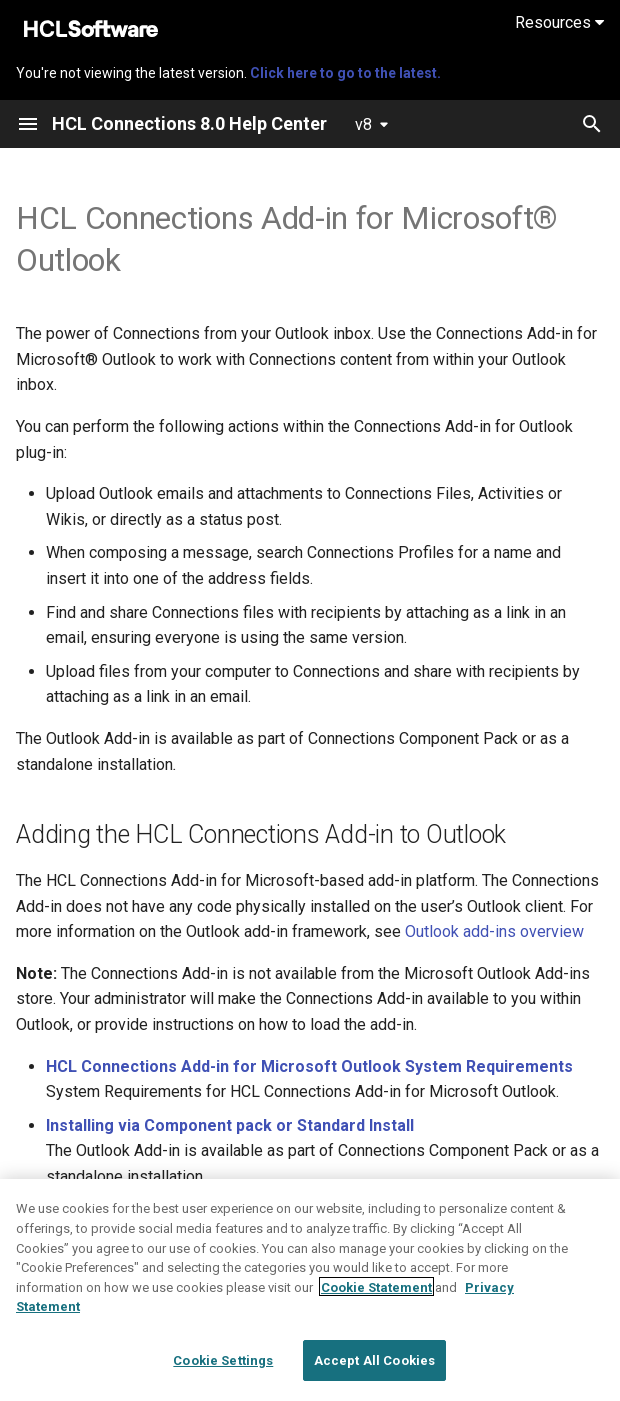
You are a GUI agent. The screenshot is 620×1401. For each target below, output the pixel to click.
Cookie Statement (376, 1318)
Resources (559, 22)
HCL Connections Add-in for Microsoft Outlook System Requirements (309, 1066)
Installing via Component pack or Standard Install (230, 1125)
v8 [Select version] (363, 124)
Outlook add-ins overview (494, 931)
